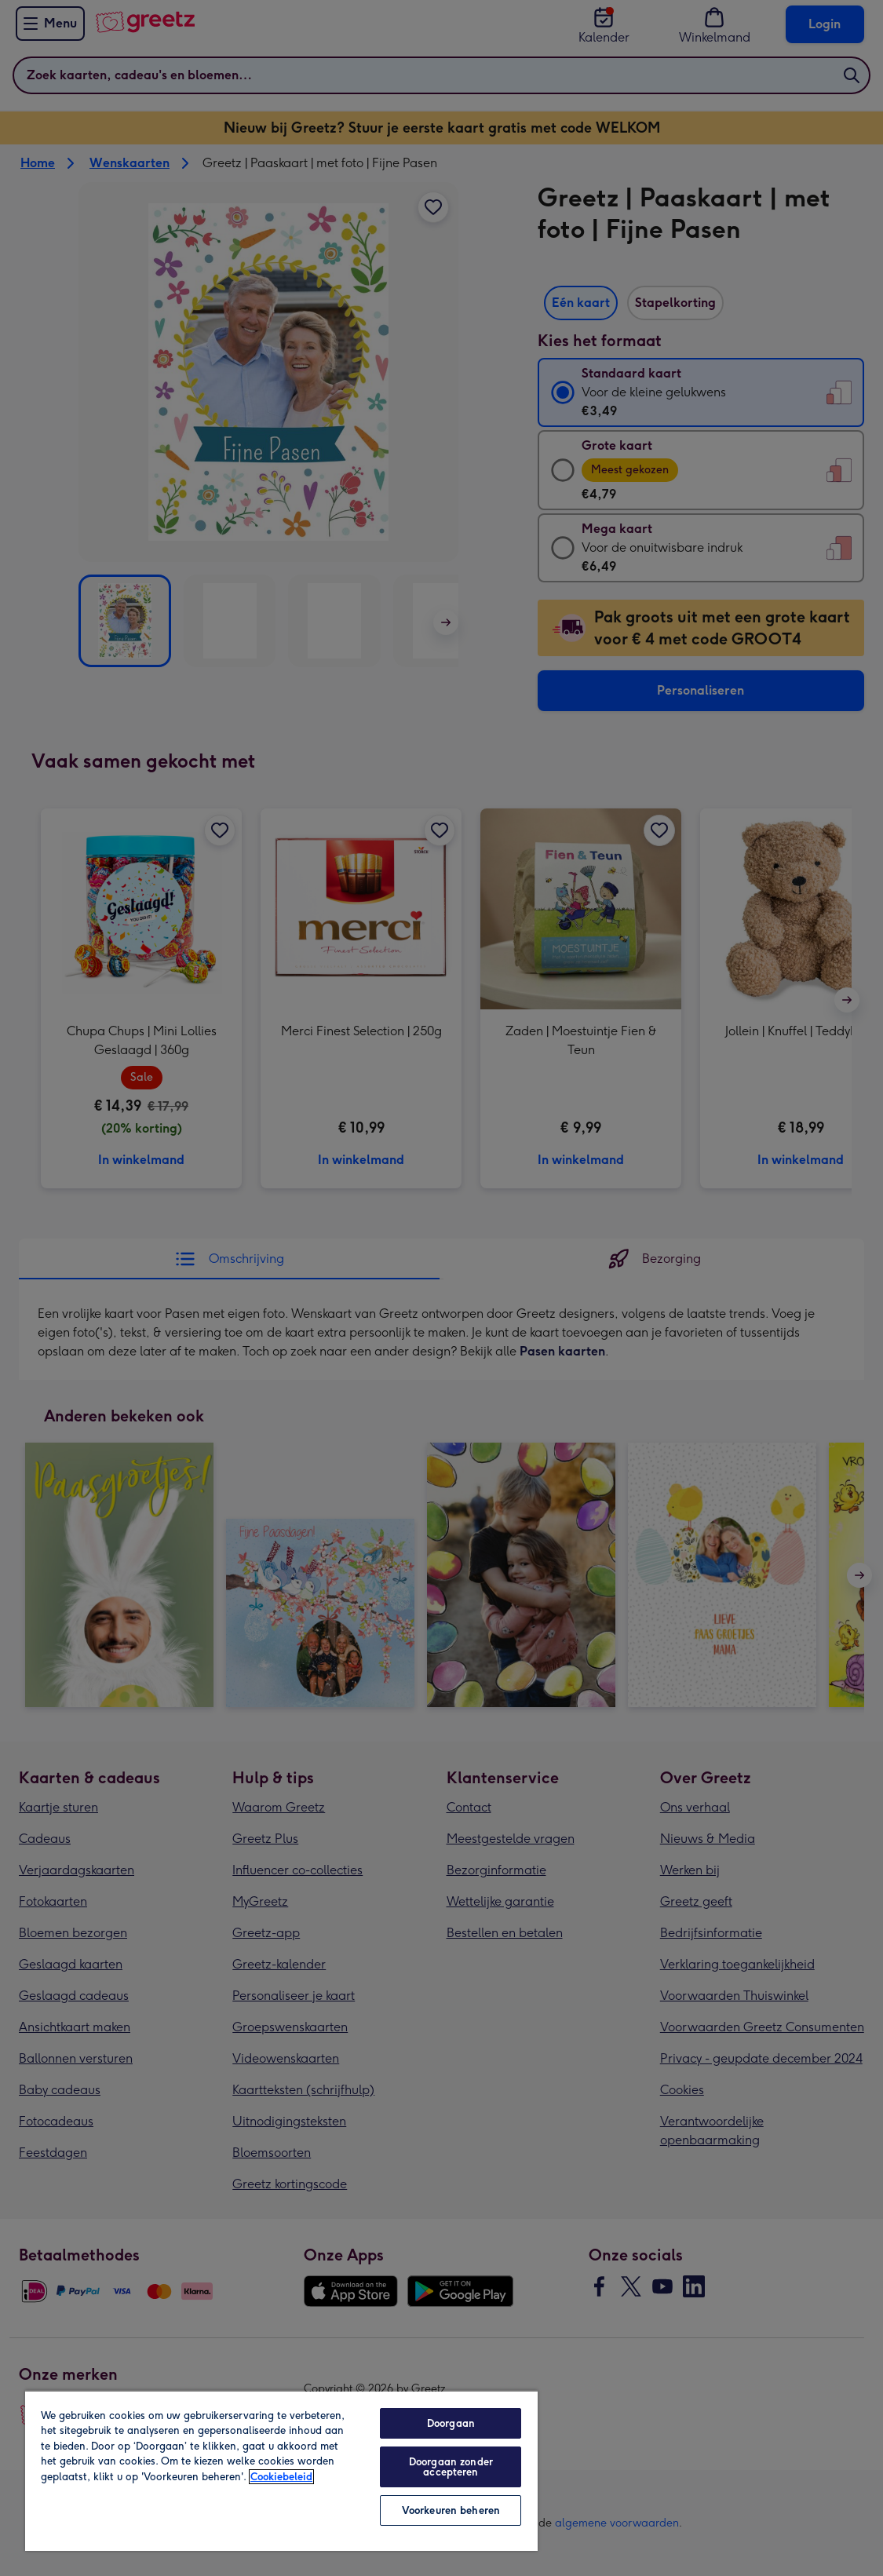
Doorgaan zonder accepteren (451, 2467)
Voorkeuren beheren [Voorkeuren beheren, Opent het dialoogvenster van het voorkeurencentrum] (451, 2510)
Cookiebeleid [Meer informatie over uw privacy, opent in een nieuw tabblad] (281, 2477)
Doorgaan (451, 2423)
